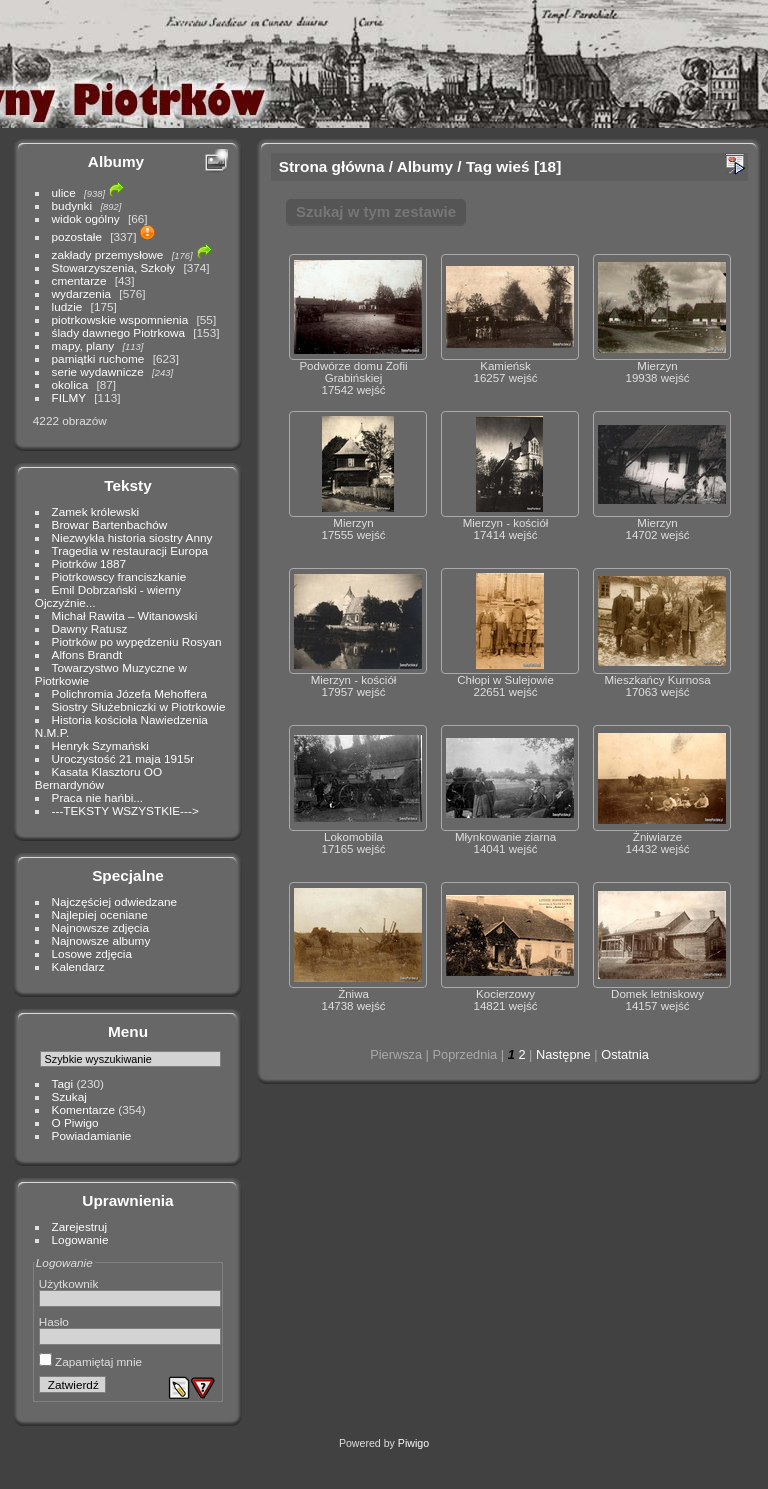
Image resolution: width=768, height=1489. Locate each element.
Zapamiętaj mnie (90, 1361)
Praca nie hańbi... (98, 797)
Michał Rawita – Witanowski (125, 615)
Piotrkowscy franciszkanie (119, 576)
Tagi (63, 1083)
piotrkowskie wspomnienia (120, 319)
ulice (64, 192)
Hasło (54, 1321)
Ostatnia (625, 1054)
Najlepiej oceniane (100, 914)
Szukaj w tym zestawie (376, 211)
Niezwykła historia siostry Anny (132, 537)
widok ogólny (86, 218)
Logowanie (80, 1239)
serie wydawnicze (98, 371)
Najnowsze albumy (101, 940)
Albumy (116, 161)
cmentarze (79, 280)
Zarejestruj (80, 1226)
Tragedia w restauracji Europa (130, 550)
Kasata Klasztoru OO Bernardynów (98, 778)
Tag (479, 166)
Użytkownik (69, 1283)
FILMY (69, 397)
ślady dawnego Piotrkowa (118, 332)
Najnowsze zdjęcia (100, 927)
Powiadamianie (92, 1135)
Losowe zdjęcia (92, 953)
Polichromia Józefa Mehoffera (129, 693)
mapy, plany (83, 345)
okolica (70, 384)
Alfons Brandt (87, 654)
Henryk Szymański (100, 745)
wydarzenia (82, 293)
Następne (563, 1054)
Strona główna (332, 166)
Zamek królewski (96, 511)
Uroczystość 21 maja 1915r (123, 758)
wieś (512, 166)
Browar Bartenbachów (110, 524)
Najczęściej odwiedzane (115, 901)
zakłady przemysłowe (108, 254)
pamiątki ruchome (98, 358)
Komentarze (83, 1109)
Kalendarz (78, 966)
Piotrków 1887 (89, 563)
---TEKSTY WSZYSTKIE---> (125, 810)
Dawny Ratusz (90, 628)
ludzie (67, 306)
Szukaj (69, 1096)
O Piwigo (75, 1122)
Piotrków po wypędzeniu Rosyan (137, 641)
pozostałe (77, 236)
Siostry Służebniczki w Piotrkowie (139, 706)
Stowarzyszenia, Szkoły (114, 267)
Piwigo (413, 1443)
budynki (72, 205)
